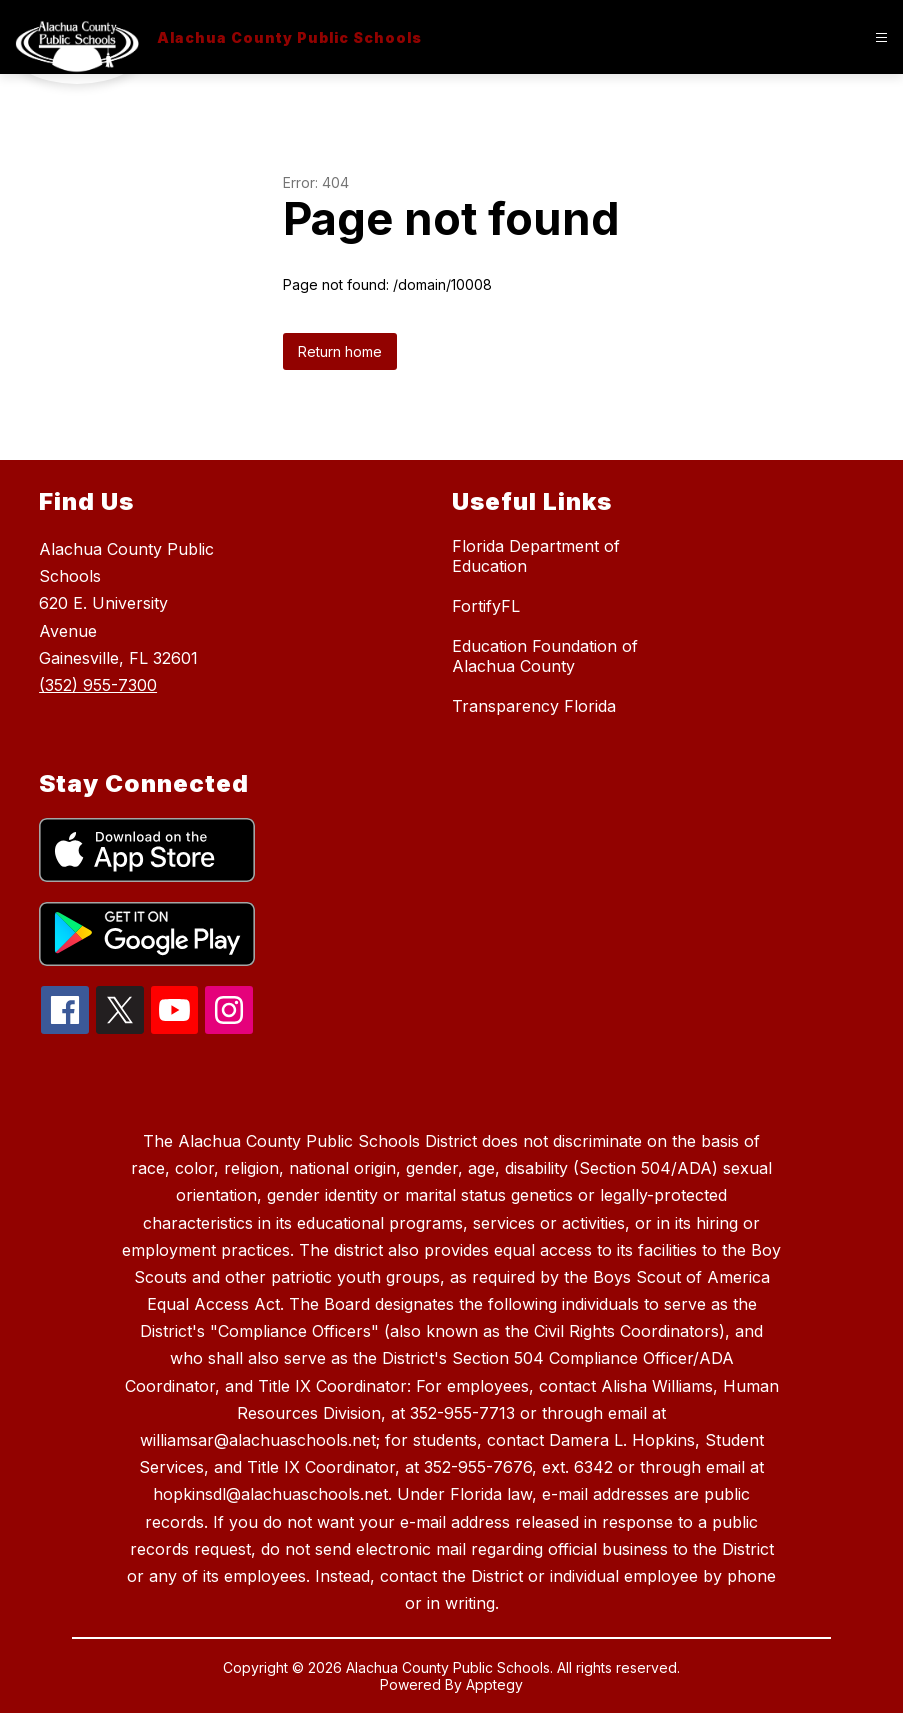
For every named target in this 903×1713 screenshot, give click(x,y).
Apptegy (494, 1684)
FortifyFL (486, 606)
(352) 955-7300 (98, 685)
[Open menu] (881, 37)
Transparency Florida (534, 706)
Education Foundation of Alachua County (545, 656)
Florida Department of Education (536, 556)
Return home (340, 351)
